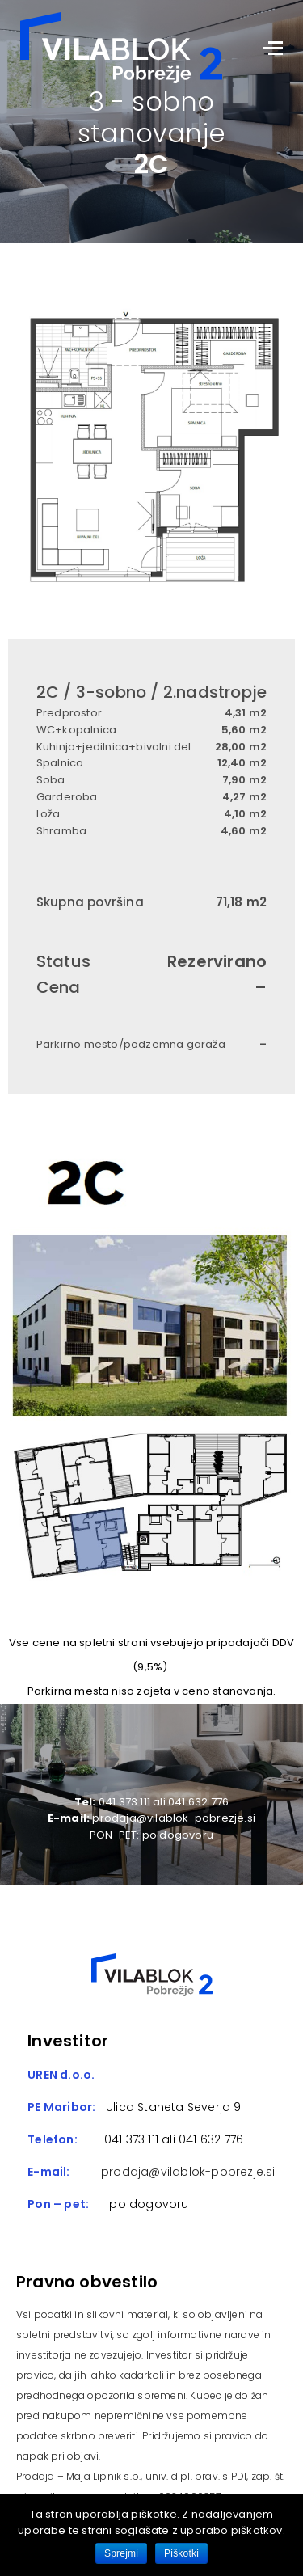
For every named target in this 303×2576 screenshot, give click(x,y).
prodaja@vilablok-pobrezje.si (188, 2172)
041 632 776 (211, 2139)
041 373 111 (129, 2139)
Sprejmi (121, 2553)
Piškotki (181, 2553)
